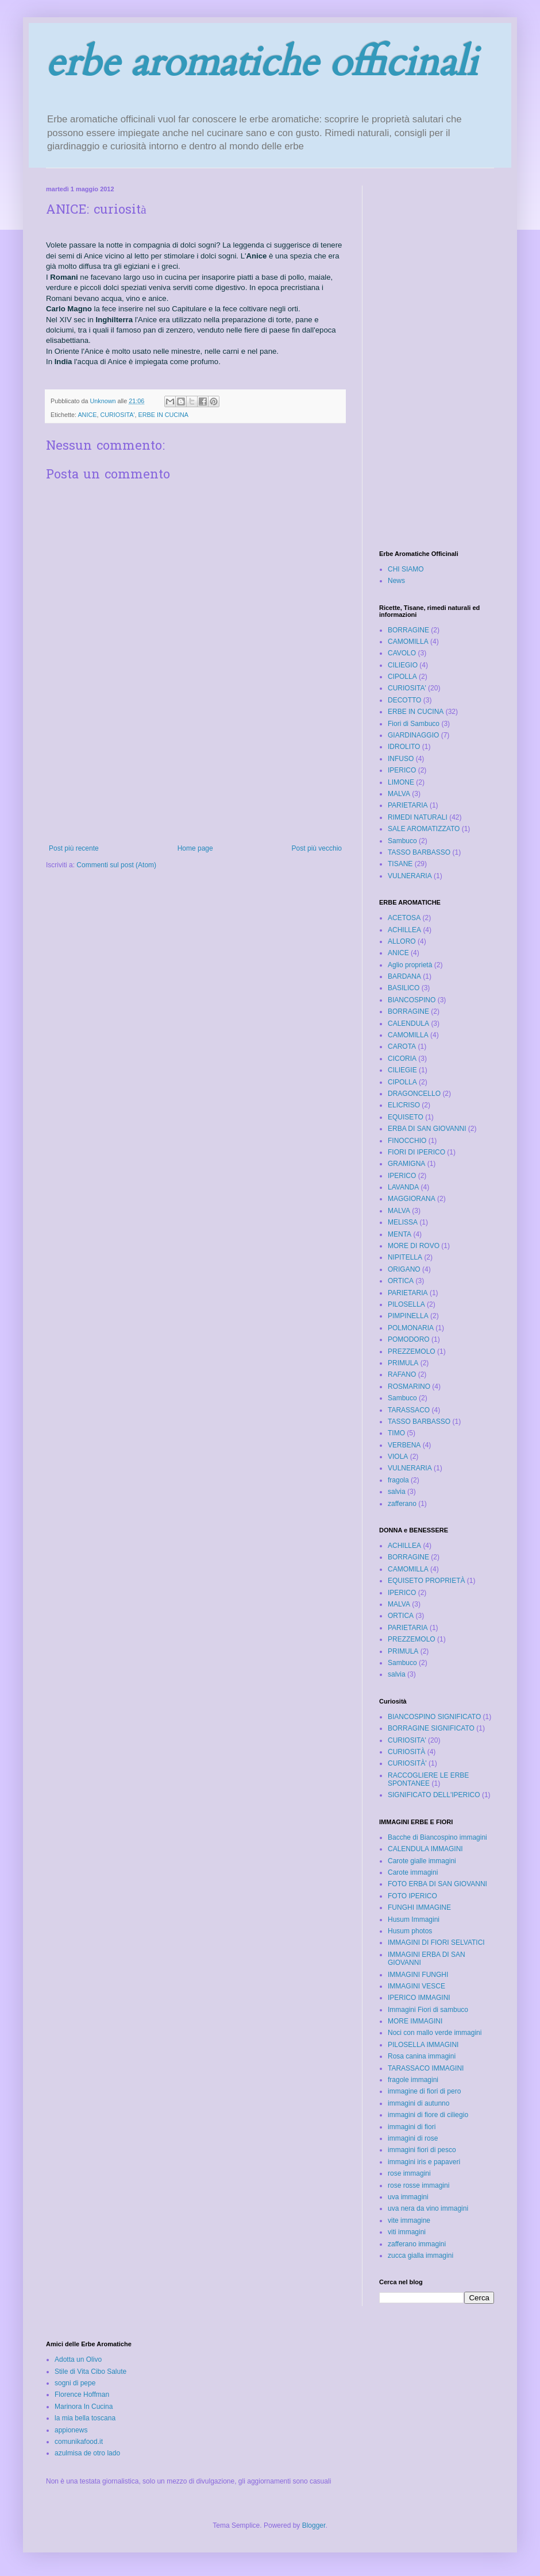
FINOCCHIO (407, 1141)
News (396, 581)
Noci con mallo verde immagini (434, 2033)
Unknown (103, 400)
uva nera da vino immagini (428, 2208)
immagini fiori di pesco (422, 2150)
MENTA (399, 1234)
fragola (398, 1480)
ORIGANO (404, 1269)
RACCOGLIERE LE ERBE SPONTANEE (428, 1779)
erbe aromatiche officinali (261, 63)
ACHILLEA (404, 930)
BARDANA (404, 976)
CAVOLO (402, 653)
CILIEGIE (402, 1070)
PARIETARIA (408, 805)
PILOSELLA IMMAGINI (423, 2045)
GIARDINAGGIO (413, 735)
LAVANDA (403, 1187)
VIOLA (398, 1457)
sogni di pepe (75, 2383)
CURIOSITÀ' (407, 1763)
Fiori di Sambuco (413, 724)
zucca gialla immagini (420, 2255)
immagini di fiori (411, 2127)
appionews (71, 2430)
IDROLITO (404, 747)
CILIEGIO (403, 665)
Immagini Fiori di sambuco (428, 2010)
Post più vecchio (317, 848)
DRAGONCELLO (414, 1094)
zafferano (402, 1504)
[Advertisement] (195, 787)
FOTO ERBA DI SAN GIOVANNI (437, 1884)
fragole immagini (413, 2080)
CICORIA (402, 1059)
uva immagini (408, 2197)
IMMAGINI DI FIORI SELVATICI (436, 1942)
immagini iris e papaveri (424, 2162)
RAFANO (402, 1374)
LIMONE (401, 782)
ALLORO (402, 941)
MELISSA (403, 1222)
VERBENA (404, 1445)
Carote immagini (413, 1872)
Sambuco (402, 841)
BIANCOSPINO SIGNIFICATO (434, 1717)
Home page (195, 848)
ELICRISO (404, 1105)
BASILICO (403, 988)
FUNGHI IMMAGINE (419, 1907)
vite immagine (409, 2220)
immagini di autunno (418, 2103)
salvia (397, 1492)
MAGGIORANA (411, 1199)
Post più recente (74, 848)
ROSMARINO (409, 1386)
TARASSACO (409, 1410)
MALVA (399, 794)
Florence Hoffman (82, 2394)
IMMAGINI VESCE (416, 1986)
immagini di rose (413, 2138)
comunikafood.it (79, 2442)
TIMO (396, 1433)
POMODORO (409, 1339)
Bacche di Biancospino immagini (437, 1837)
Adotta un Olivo (78, 2359)
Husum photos (410, 1931)
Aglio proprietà (410, 965)
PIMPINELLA (408, 1316)
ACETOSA (404, 918)
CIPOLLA (402, 677)
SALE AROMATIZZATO (424, 829)
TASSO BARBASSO (419, 852)
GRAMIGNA (406, 1164)
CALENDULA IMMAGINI (425, 1849)
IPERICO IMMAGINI (419, 1998)
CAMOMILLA (408, 642)
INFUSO (401, 759)
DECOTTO (404, 700)
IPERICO (402, 770)
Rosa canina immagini (422, 2056)
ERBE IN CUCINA (163, 414)
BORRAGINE (408, 630)
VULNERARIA (410, 876)
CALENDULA (408, 1023)
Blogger (314, 2525)
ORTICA (401, 1281)
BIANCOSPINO (411, 1000)
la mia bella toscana (85, 2418)
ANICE (87, 414)
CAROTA (402, 1046)
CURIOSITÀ (406, 1752)
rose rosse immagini (418, 2185)
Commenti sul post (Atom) (116, 865)
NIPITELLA (405, 1257)
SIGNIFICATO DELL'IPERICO (434, 1795)
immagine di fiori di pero (424, 2091)
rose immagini (409, 2173)
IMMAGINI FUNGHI (418, 1975)
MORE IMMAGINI (415, 2021)
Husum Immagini (413, 1919)
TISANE (400, 864)
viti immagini (407, 2232)
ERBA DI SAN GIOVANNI (427, 1129)
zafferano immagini (417, 2244)
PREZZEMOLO (411, 1351)
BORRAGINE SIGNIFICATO (431, 1728)
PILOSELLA (406, 1304)
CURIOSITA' (117, 414)
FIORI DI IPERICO (416, 1152)
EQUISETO (405, 1117)
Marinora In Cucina (84, 2407)
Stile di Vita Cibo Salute (90, 2372)
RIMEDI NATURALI (418, 817)
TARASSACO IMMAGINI (426, 2068)
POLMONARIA (411, 1328)
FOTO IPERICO (412, 1896)
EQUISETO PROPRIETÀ (426, 1581)
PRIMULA (403, 1363)
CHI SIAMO (406, 569)
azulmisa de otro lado (87, 2453)
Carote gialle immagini (422, 1861)
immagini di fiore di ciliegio (428, 2115)
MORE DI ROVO (413, 1246)
